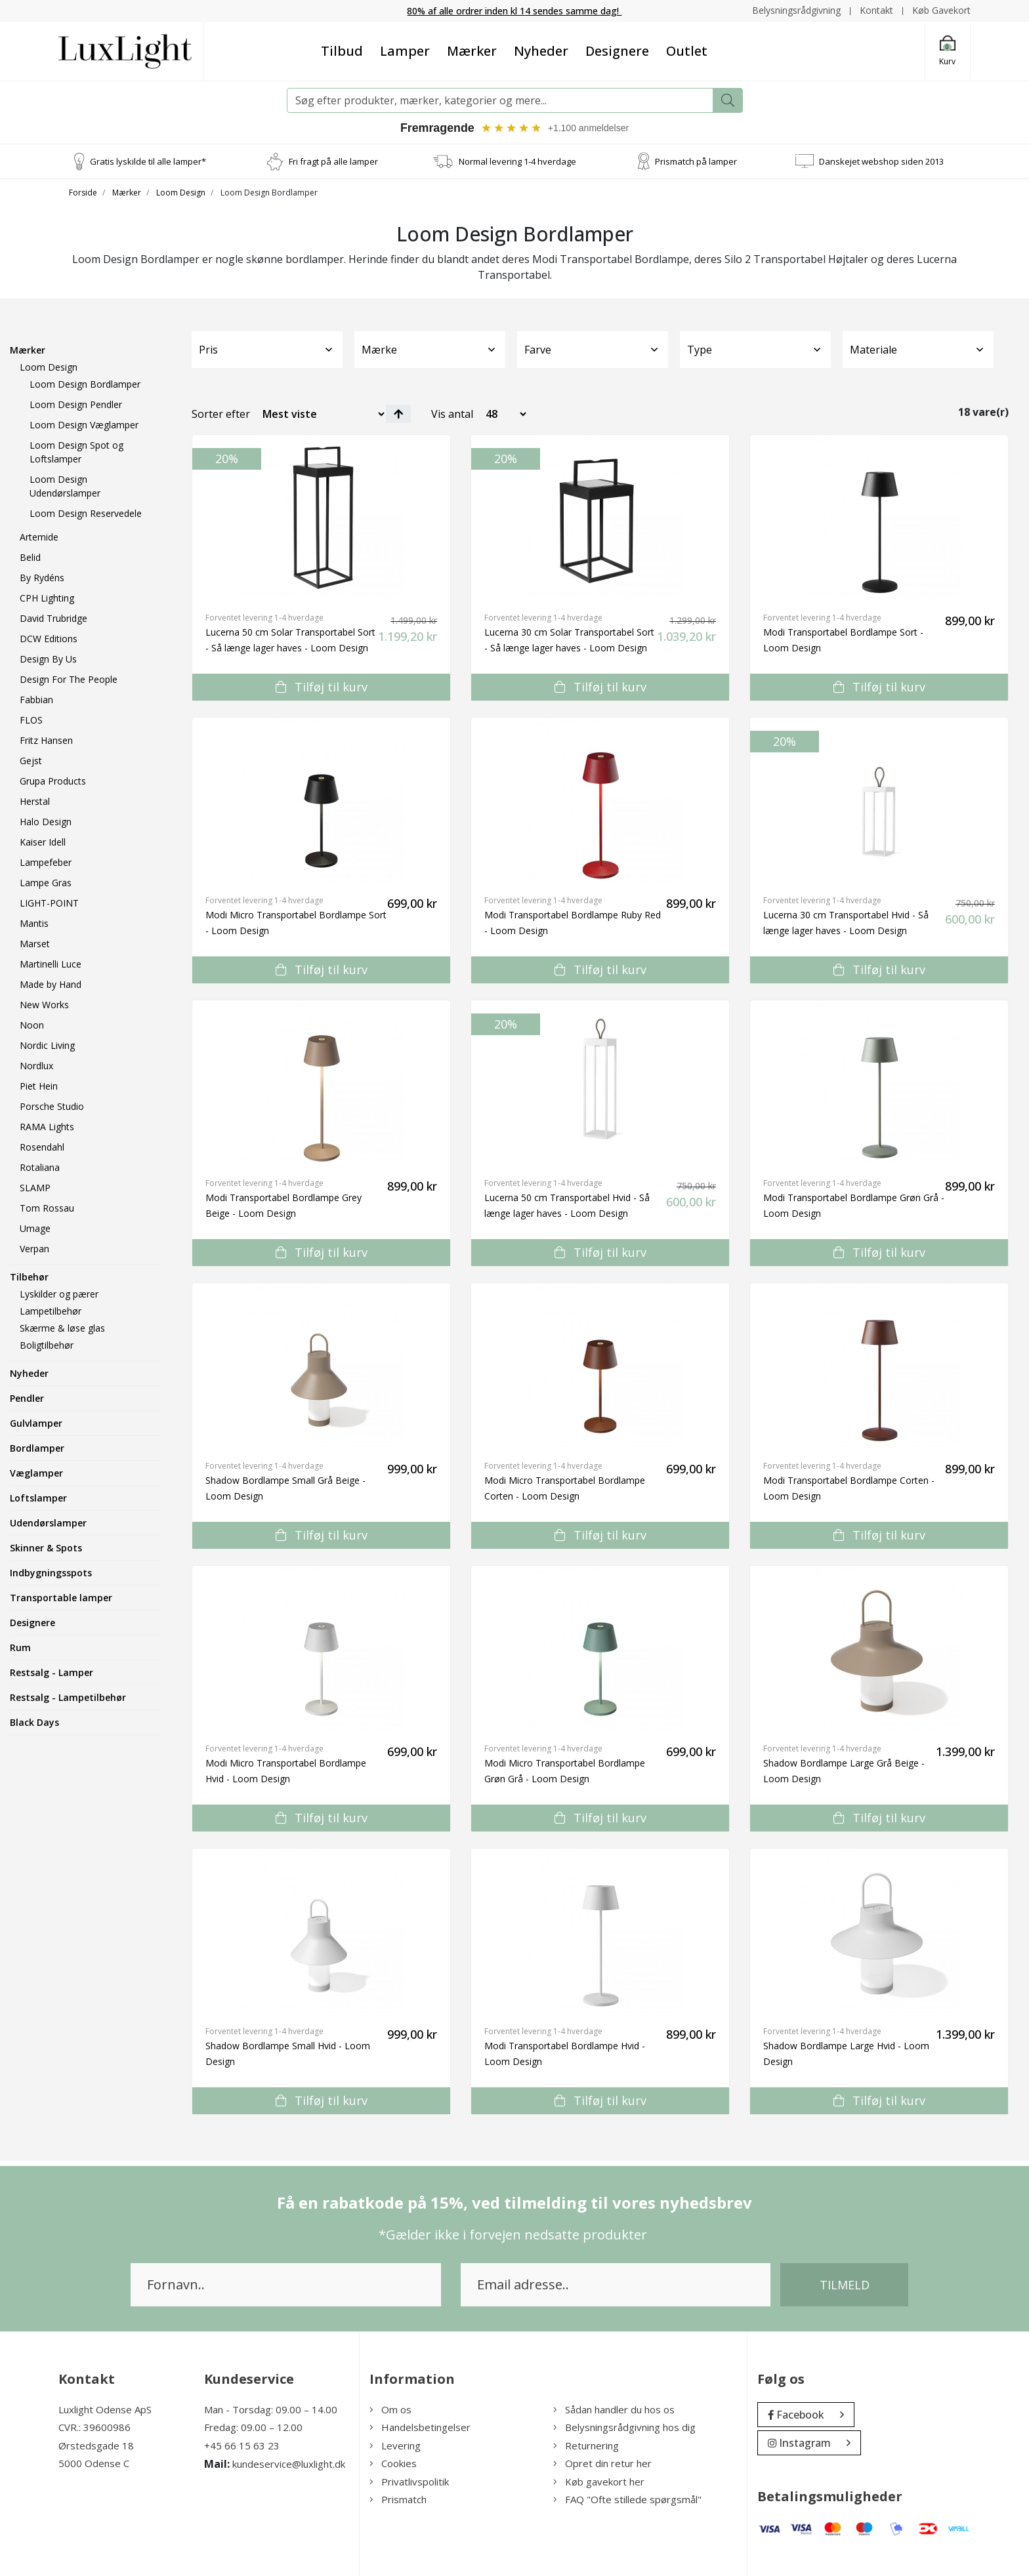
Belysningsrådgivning (796, 10)
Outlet (686, 51)
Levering (395, 2445)
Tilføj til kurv (322, 687)
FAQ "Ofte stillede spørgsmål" (627, 2499)
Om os (390, 2409)
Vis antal (452, 414)
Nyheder (541, 51)
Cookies (393, 2463)
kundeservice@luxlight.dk (288, 2464)
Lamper (405, 51)
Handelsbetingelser (420, 2427)
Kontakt (876, 10)
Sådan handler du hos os (614, 2409)
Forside (83, 192)
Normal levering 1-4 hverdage (517, 161)
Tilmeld (845, 2285)
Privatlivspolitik (409, 2481)
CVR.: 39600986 (94, 2427)
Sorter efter (221, 414)
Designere (617, 51)
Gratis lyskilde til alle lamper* (148, 161)
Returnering (586, 2445)
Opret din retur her (602, 2463)
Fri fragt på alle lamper (333, 161)
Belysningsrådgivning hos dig (624, 2427)
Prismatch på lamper (696, 161)
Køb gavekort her (598, 2481)
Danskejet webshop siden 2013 (881, 161)
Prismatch (398, 2499)
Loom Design (180, 192)
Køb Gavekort (941, 10)
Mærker (472, 51)
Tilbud (342, 51)
